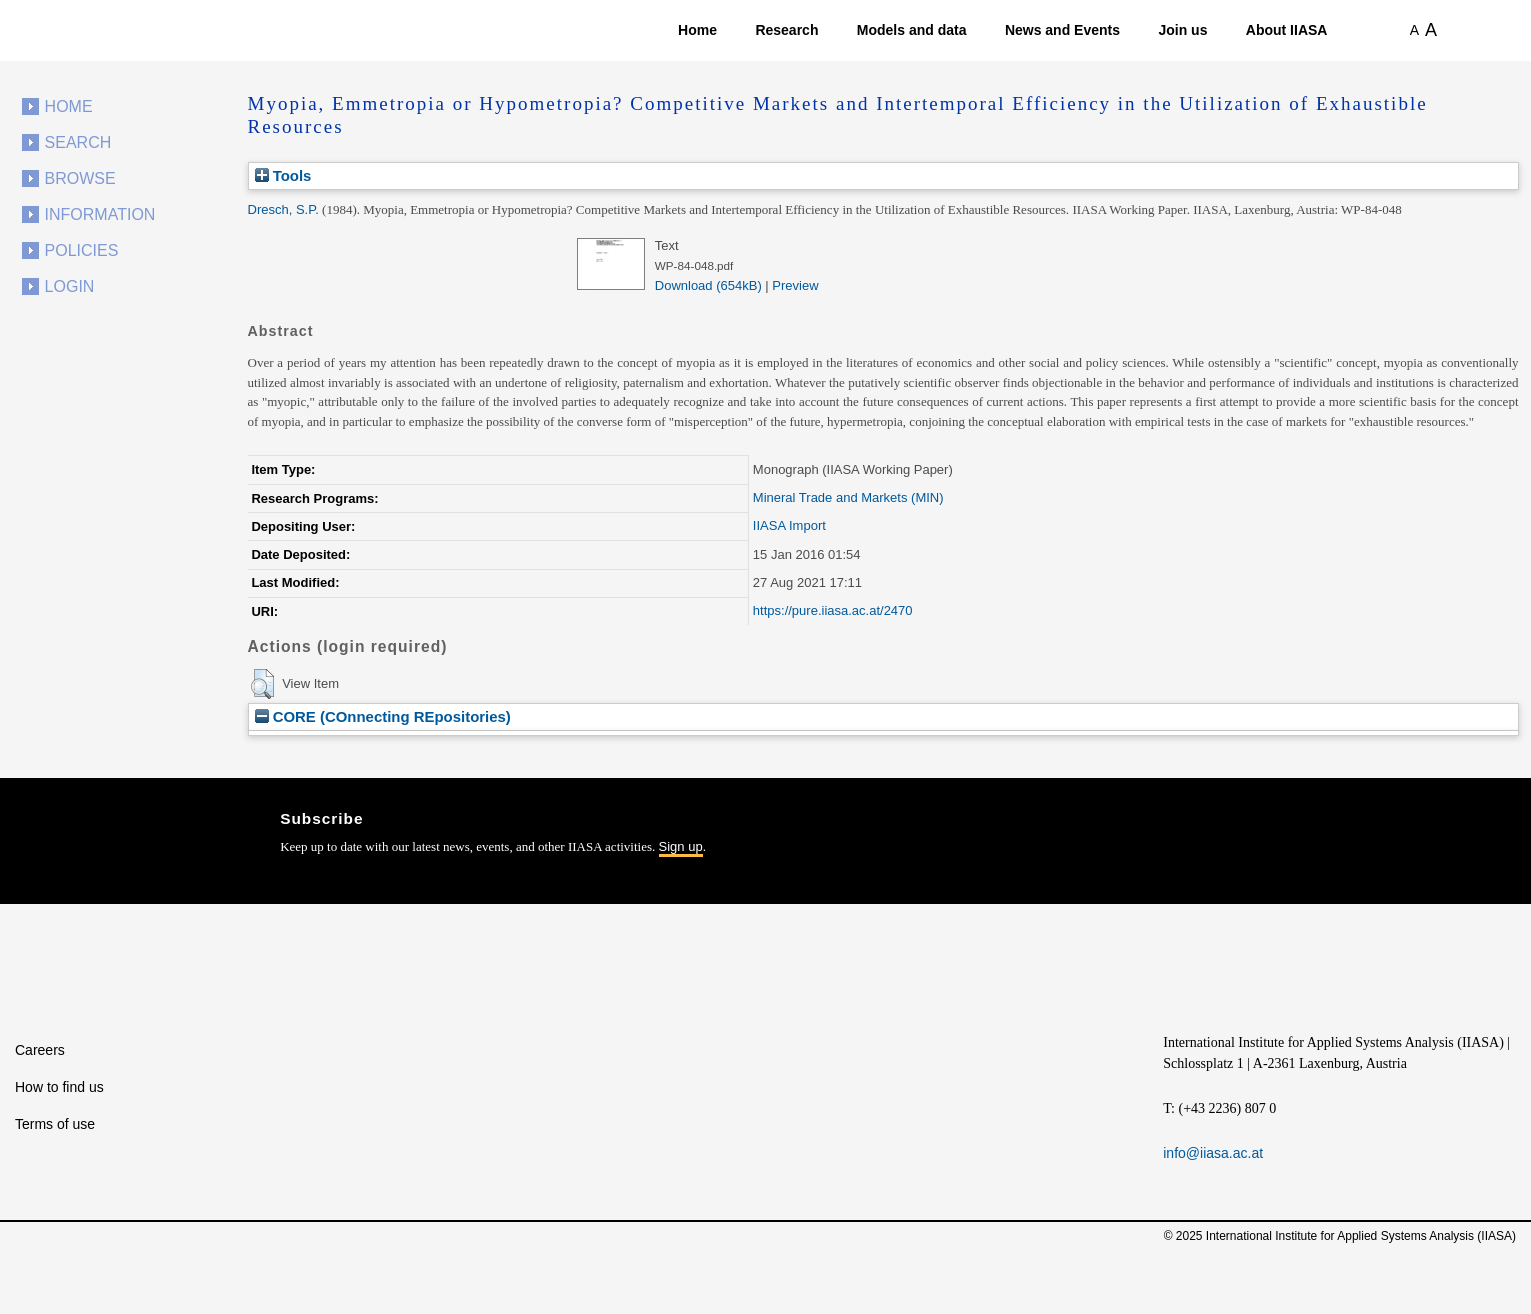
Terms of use (55, 1124)
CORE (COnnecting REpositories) (383, 716)
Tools (283, 175)
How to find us (59, 1087)
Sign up (681, 846)
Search (78, 142)
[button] (262, 684)
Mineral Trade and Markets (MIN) (848, 497)
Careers (40, 1050)
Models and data (912, 30)
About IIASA (1287, 30)
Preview (795, 285)
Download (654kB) (708, 285)
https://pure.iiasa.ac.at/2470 (833, 610)
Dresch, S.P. (283, 209)
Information (100, 214)
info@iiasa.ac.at (1213, 1153)
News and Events (1062, 30)
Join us (1182, 30)
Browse (80, 178)
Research (786, 30)
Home (697, 30)
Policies (82, 250)
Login (70, 286)
